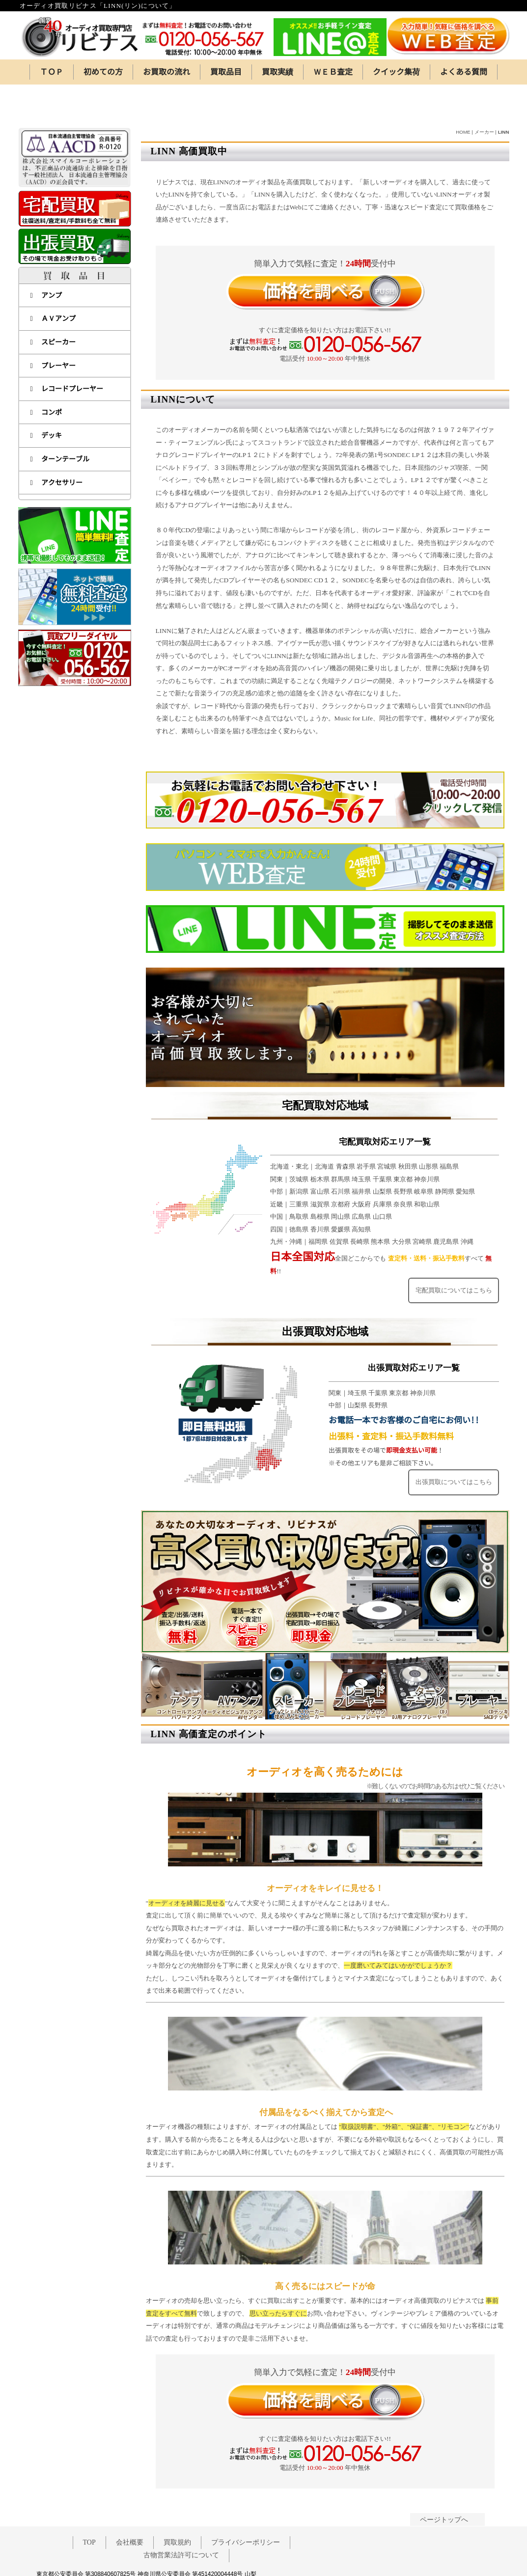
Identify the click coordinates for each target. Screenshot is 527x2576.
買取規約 (177, 2506)
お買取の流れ (166, 71)
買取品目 (226, 71)
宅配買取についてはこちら (453, 1252)
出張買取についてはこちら (453, 1445)
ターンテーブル (59, 420)
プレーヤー (53, 327)
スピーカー (53, 303)
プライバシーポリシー (245, 2506)
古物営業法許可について (181, 2519)
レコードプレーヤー (66, 350)
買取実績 (277, 71)
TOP (89, 2506)
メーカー (484, 93)
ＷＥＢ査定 (333, 71)
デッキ (46, 396)
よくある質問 (463, 71)
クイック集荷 (396, 71)
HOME (463, 93)
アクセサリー (56, 444)
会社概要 (129, 2506)
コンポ (46, 373)
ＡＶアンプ (53, 280)
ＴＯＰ (51, 71)
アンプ (46, 256)
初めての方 (103, 71)
